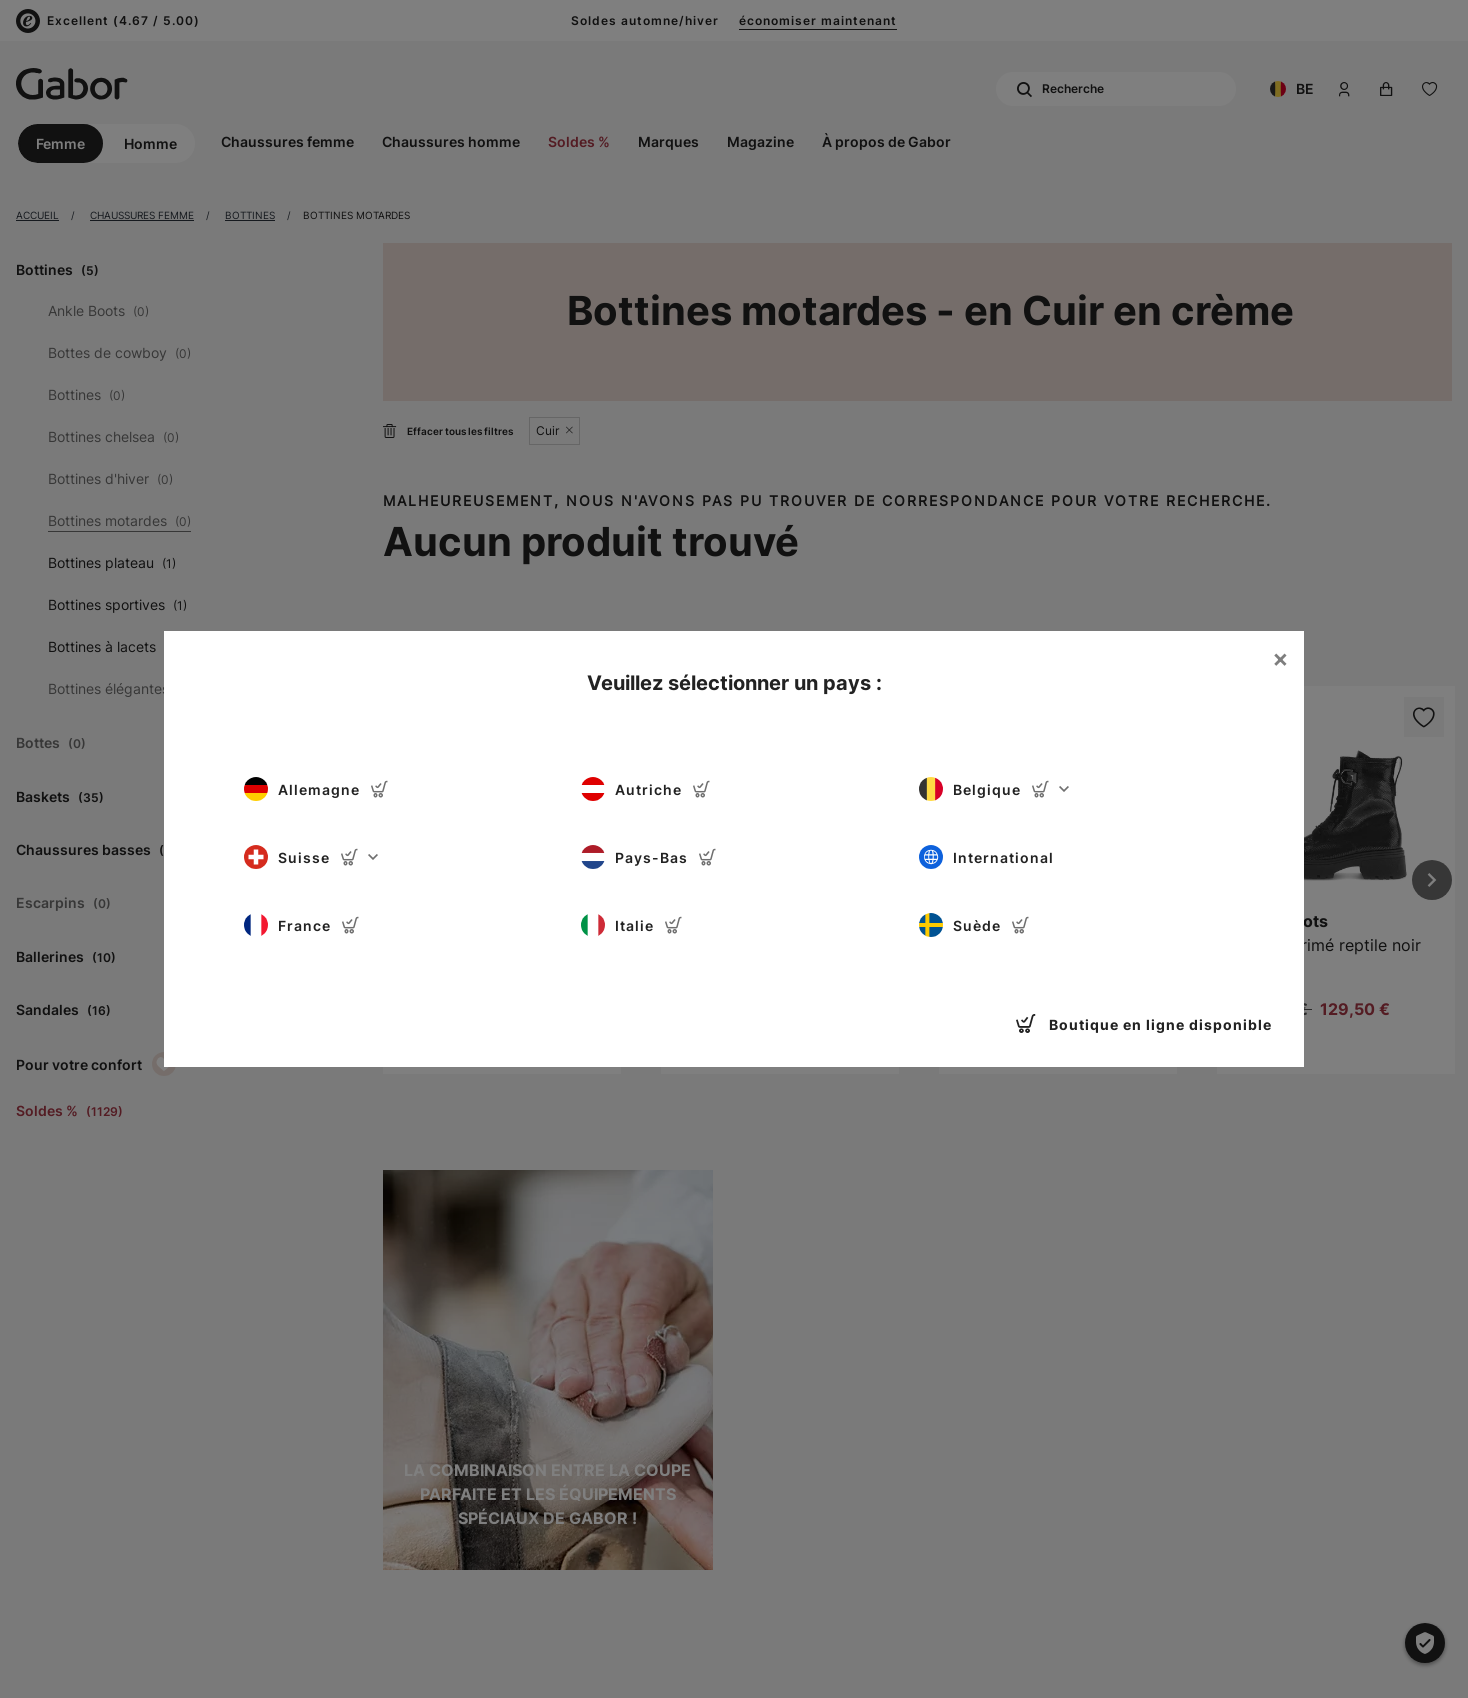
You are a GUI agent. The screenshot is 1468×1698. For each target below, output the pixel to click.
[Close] (1280, 659)
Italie (632, 925)
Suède (974, 925)
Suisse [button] (311, 857)
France (302, 925)
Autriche (646, 789)
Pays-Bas (649, 857)
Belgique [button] (994, 789)
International (986, 857)
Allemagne (316, 789)
